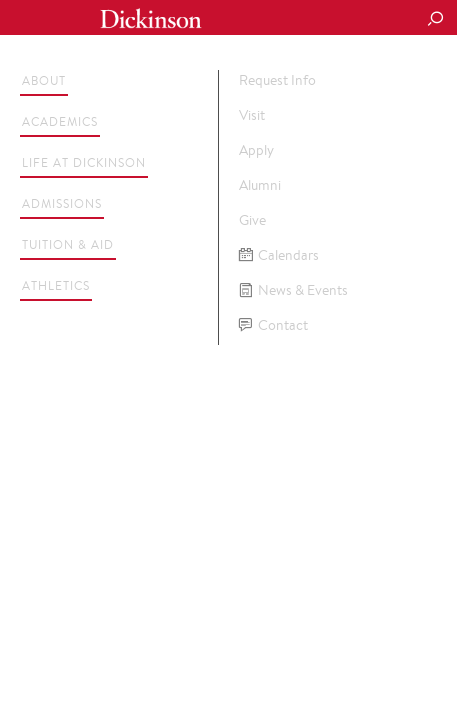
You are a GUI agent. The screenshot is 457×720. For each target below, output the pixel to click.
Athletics (56, 285)
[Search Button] (435, 20)
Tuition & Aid (68, 244)
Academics (60, 121)
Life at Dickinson (84, 162)
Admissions (62, 203)
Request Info (277, 80)
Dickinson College (151, 18)
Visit (252, 115)
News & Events (293, 290)
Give (252, 220)
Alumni (260, 185)
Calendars (279, 255)
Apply (256, 150)
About (44, 80)
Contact (273, 325)
